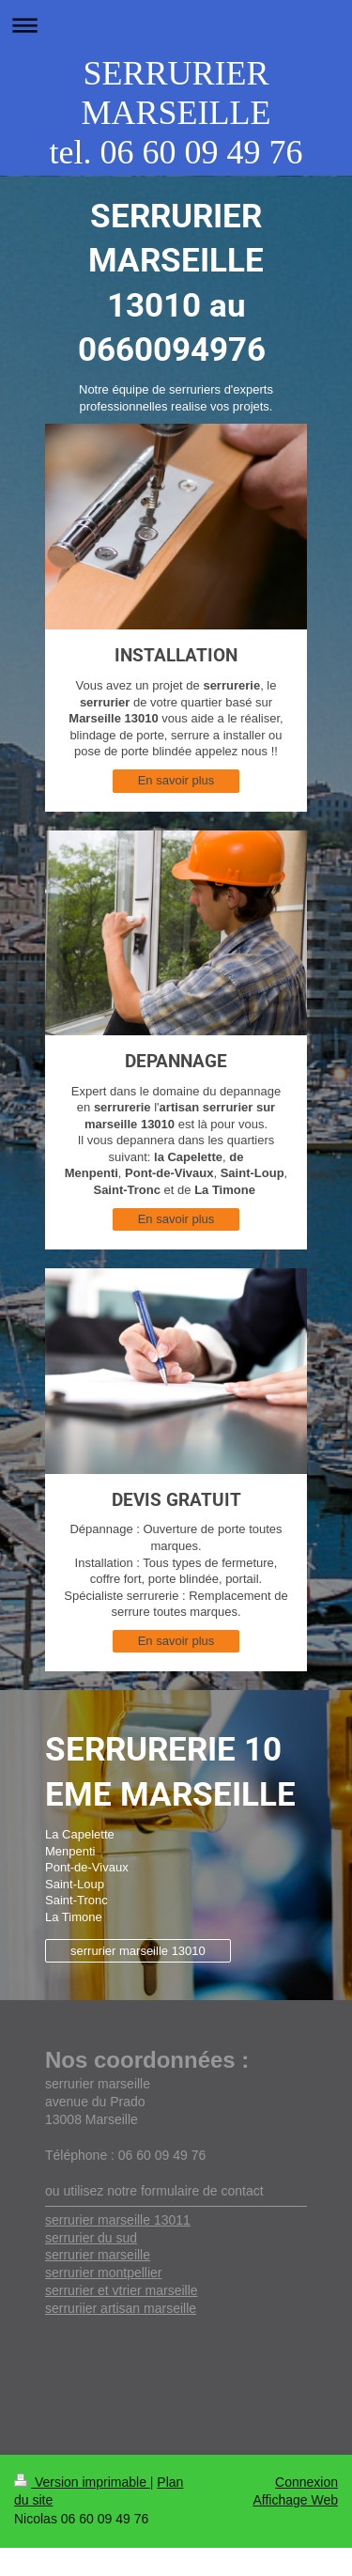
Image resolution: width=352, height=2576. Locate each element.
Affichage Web (295, 2499)
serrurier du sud (91, 2237)
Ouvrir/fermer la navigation (176, 25)
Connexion (306, 2482)
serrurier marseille (97, 2254)
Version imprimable (82, 2482)
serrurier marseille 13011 (118, 2219)
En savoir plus (176, 780)
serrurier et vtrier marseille (121, 2290)
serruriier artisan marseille (120, 2308)
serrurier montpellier (103, 2272)
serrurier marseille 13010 (138, 1951)
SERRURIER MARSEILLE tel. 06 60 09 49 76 (176, 112)
